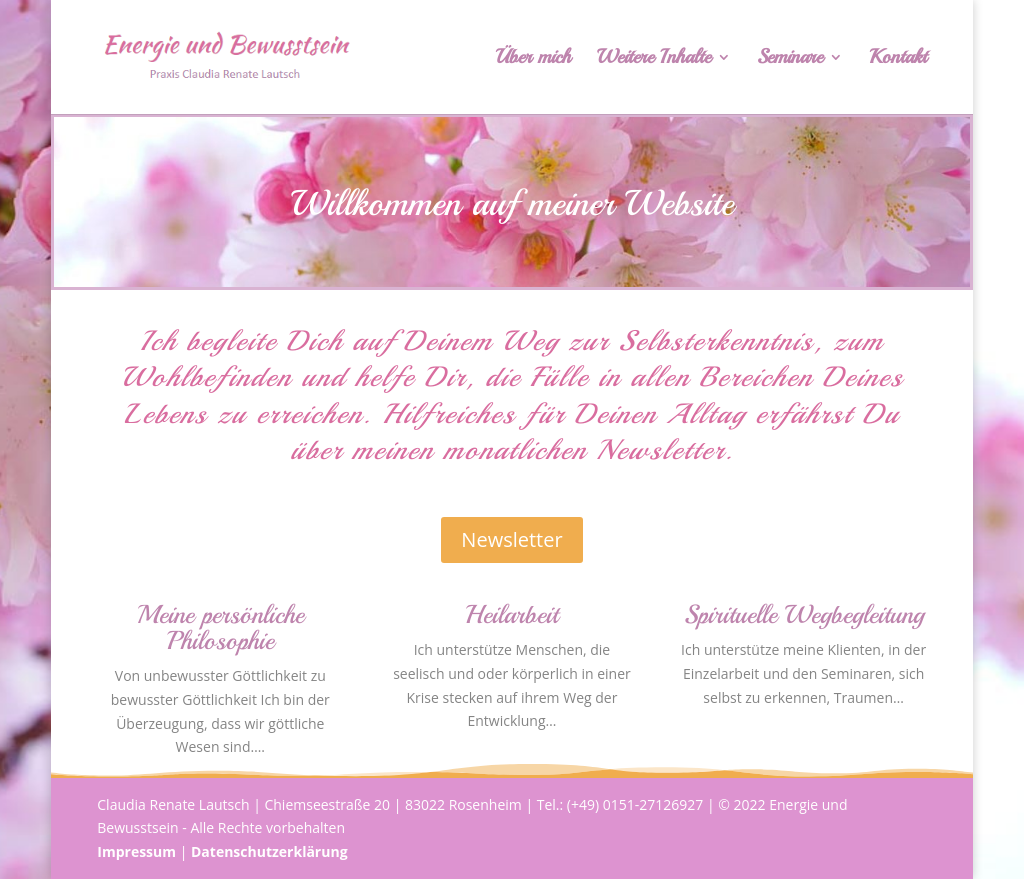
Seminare (790, 59)
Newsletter (511, 539)
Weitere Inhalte (654, 59)
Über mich (533, 59)
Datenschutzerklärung (269, 851)
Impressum (136, 851)
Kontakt (898, 59)
